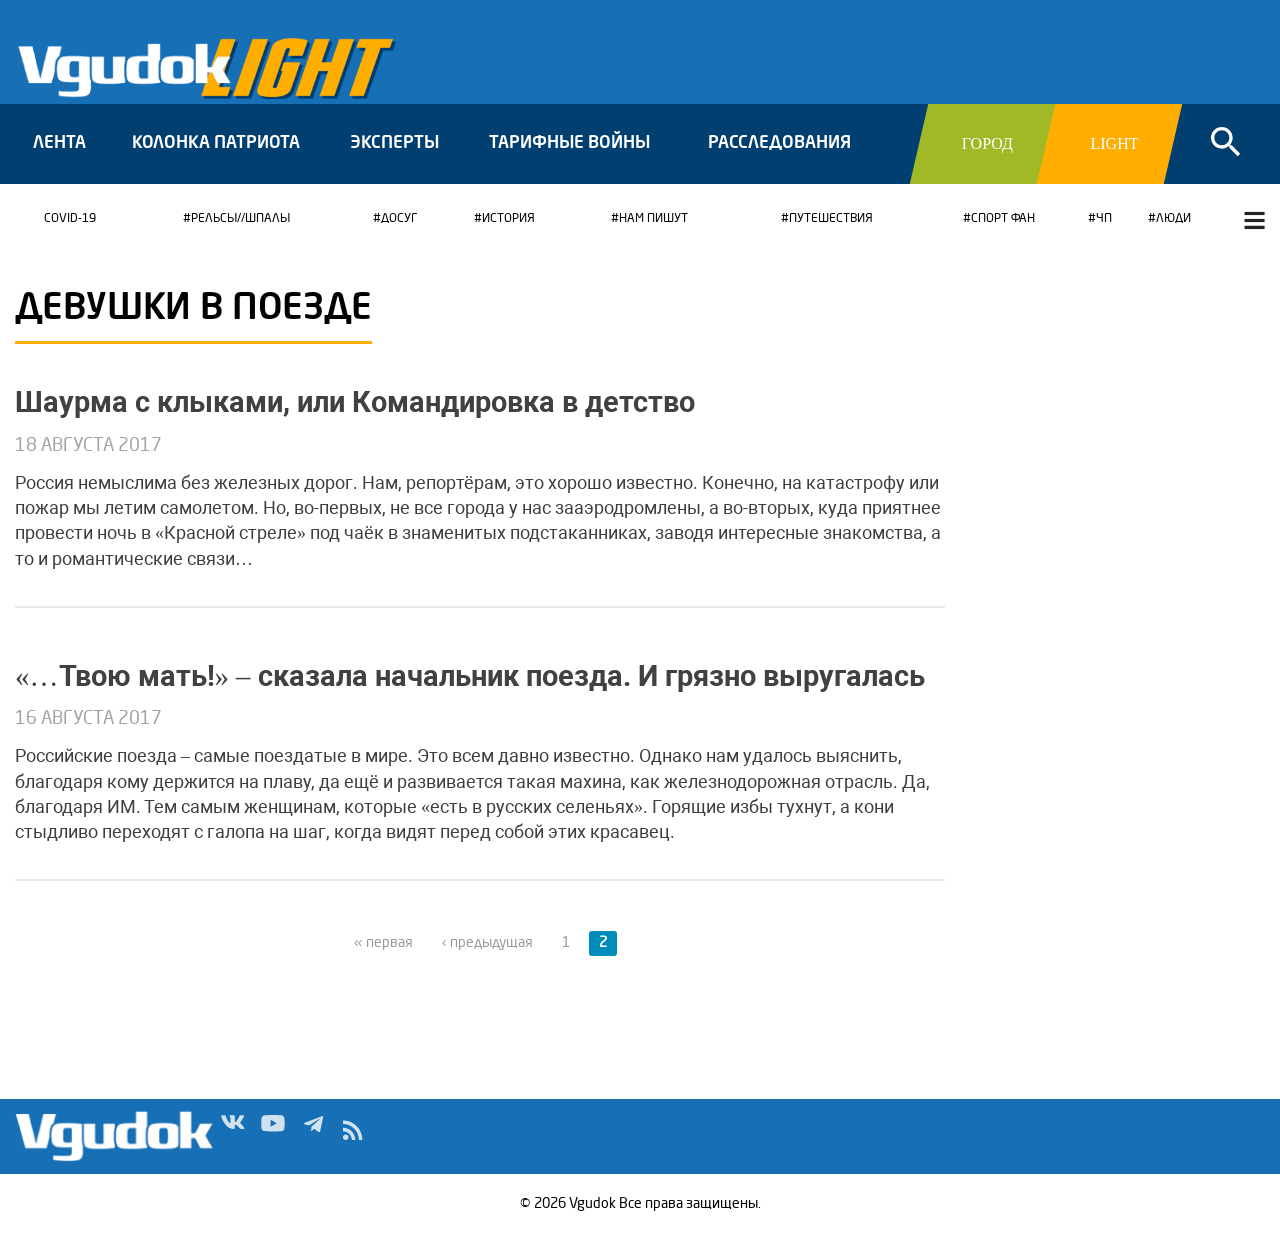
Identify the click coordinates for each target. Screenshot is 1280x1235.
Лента (59, 143)
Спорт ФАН (1003, 219)
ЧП (1104, 219)
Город (987, 143)
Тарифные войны (569, 143)
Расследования (779, 143)
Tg (313, 1135)
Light (1114, 143)
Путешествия (831, 219)
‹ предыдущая (487, 943)
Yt (273, 1135)
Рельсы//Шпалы (240, 219)
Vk (233, 1135)
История (508, 219)
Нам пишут (653, 219)
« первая (383, 943)
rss (353, 1135)
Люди (1173, 219)
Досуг (399, 219)
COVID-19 (70, 219)
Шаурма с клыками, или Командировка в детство (355, 402)
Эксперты (394, 143)
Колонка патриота (216, 143)
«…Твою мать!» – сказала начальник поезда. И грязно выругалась (470, 676)
